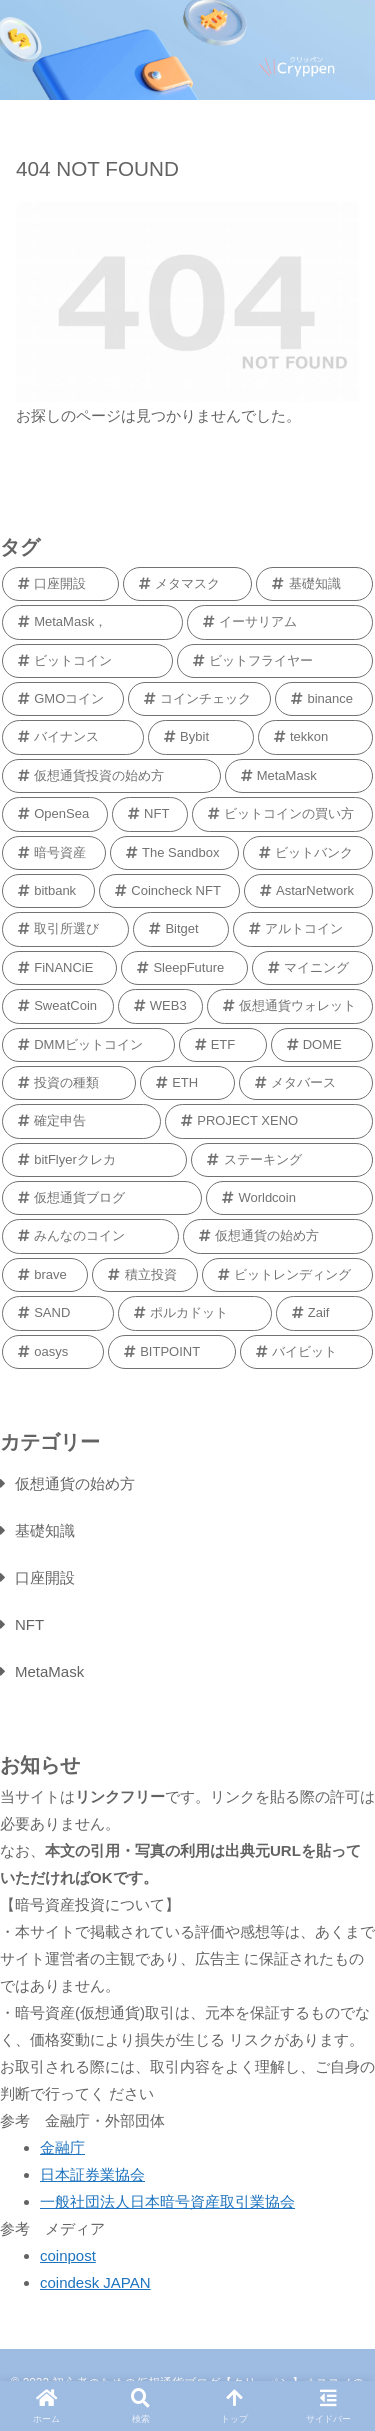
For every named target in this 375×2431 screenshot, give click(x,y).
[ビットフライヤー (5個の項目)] (275, 661)
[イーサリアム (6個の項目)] (280, 622)
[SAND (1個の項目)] (58, 1313)
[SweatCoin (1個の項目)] (58, 1006)
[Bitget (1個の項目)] (181, 929)
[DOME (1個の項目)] (322, 1045)
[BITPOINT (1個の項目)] (172, 1352)
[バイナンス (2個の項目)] (73, 737)
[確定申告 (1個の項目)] (81, 1121)
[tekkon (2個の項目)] (315, 737)
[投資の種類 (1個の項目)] (69, 1083)
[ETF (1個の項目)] (223, 1045)
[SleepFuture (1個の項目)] (184, 968)
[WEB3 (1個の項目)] (161, 1006)
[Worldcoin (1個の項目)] (289, 1198)
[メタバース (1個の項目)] (306, 1083)
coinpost (68, 2255)
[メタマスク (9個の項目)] (188, 584)
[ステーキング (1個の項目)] (282, 1160)
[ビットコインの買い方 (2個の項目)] (282, 814)
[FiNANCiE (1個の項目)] (59, 968)
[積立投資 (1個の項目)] (145, 1275)
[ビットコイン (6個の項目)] (87, 661)
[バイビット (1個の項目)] (306, 1352)
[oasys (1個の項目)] (53, 1352)
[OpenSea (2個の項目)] (55, 814)
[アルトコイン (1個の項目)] (303, 929)
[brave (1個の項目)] (45, 1275)
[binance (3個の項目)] (324, 699)
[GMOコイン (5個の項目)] (63, 699)
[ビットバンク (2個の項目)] (308, 853)
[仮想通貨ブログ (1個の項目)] (102, 1198)
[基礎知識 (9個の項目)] (314, 584)
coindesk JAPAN (95, 2282)
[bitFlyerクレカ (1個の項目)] (94, 1160)
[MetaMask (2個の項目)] (299, 776)
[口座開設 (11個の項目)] (60, 584)
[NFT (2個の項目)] (150, 814)
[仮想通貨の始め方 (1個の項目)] (278, 1236)
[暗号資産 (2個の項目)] (54, 853)
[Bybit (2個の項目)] (201, 737)
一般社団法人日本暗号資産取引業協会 (167, 2201)
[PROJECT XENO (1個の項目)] (269, 1121)
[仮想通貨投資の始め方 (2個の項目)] (111, 776)
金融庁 (62, 2147)
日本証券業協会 (92, 2174)
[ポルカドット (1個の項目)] (195, 1313)
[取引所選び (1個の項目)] (65, 929)
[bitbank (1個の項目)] (48, 891)
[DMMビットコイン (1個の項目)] (88, 1045)
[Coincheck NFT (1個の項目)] (169, 891)
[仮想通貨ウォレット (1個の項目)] (290, 1006)
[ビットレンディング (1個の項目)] (287, 1275)
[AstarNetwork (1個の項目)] (308, 891)
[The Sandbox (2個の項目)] (174, 853)
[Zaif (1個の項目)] (324, 1313)
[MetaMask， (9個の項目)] (92, 622)
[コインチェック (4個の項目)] (199, 699)
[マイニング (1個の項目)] (312, 968)
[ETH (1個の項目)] (187, 1083)
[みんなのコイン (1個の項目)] (90, 1236)
